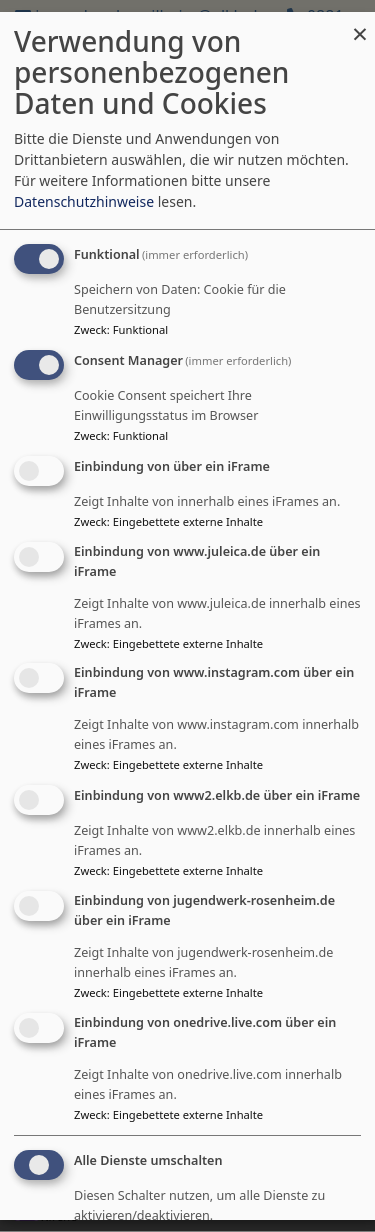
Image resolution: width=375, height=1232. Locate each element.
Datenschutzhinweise (84, 202)
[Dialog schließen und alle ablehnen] (360, 24)
